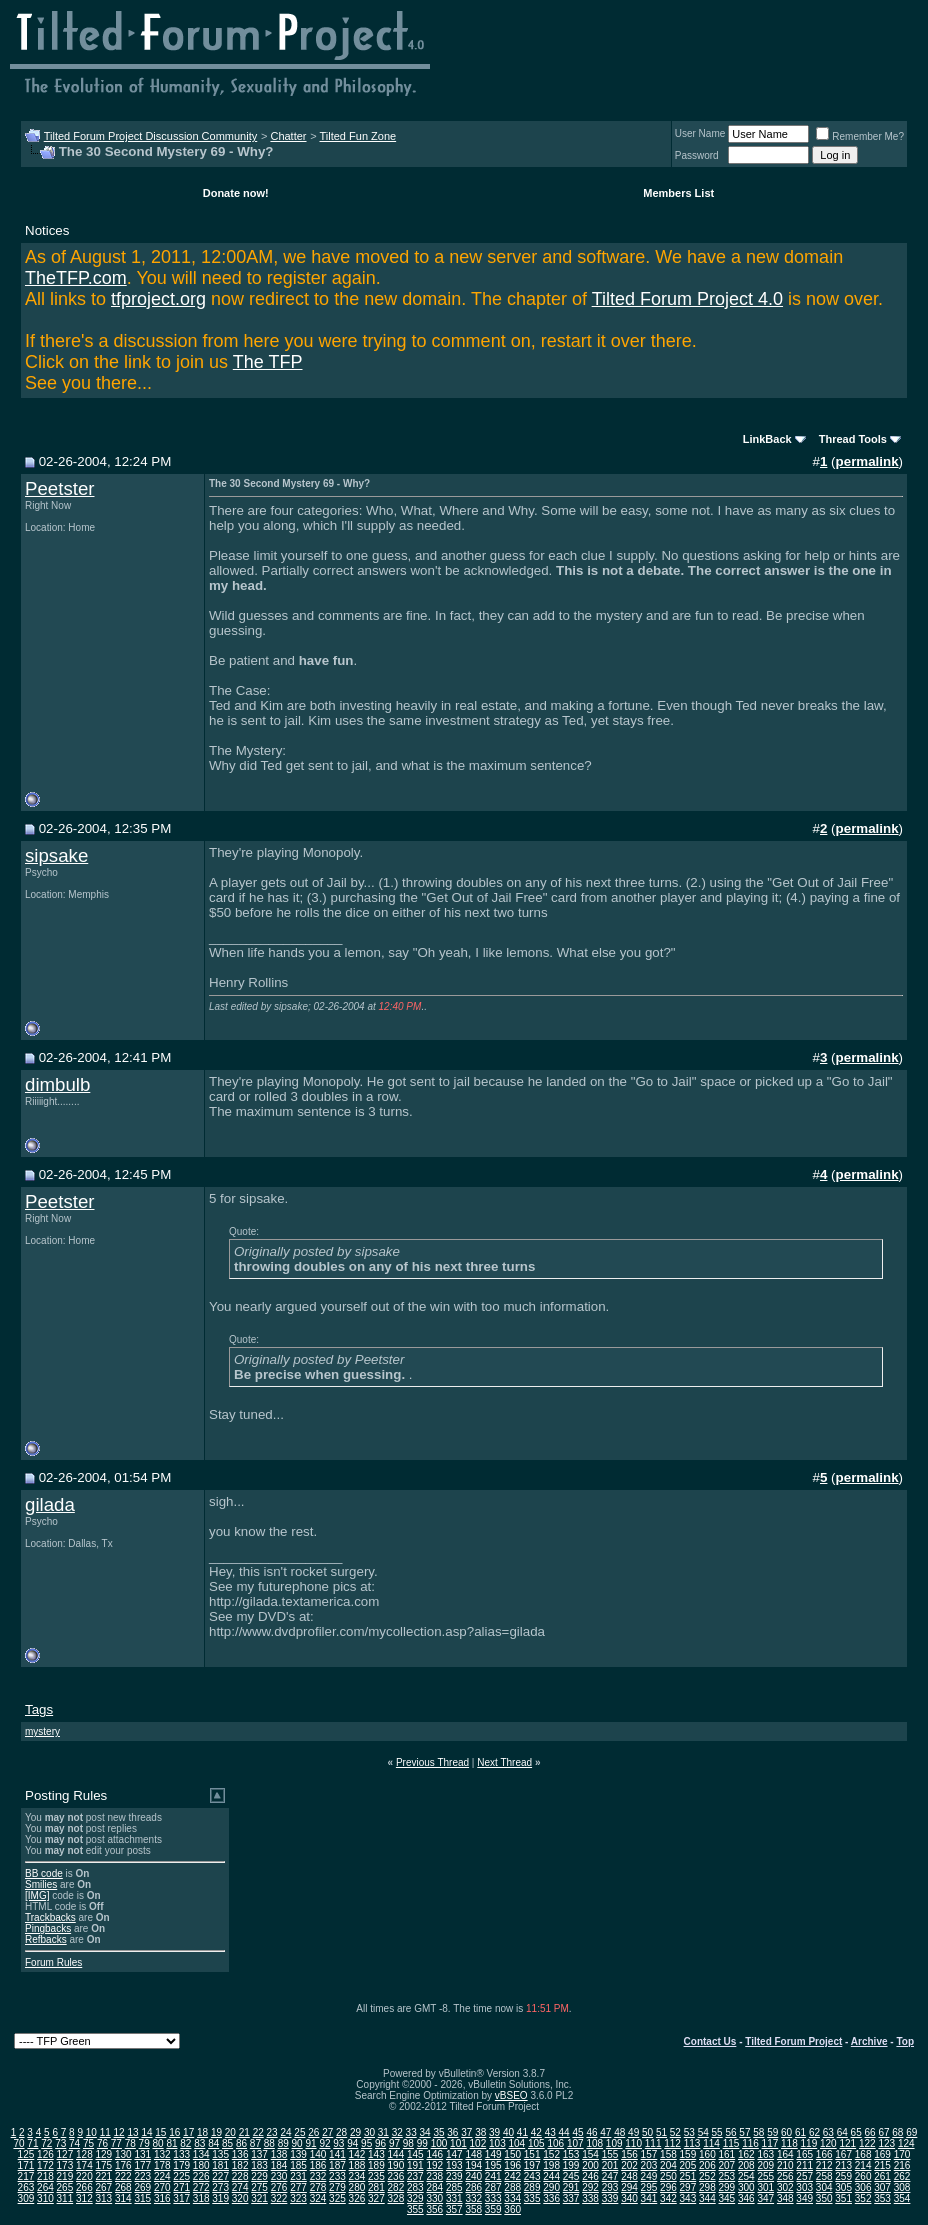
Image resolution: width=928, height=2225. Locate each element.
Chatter (288, 136)
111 (653, 2143)
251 (688, 2176)
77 (116, 2143)
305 (843, 2187)
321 (259, 2198)
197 (532, 2165)
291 (571, 2187)
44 (564, 2132)
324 (318, 2198)
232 (318, 2176)
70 (18, 2143)
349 (804, 2198)
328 (396, 2198)
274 (240, 2187)
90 (297, 2143)
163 (765, 2154)
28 (341, 2132)
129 (103, 2154)
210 (785, 2165)
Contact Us (710, 2041)
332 (473, 2198)
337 (571, 2198)
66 (870, 2132)
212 (824, 2165)
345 (726, 2198)
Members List (678, 193)
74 (74, 2143)
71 (32, 2143)
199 (571, 2165)
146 (434, 2154)
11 (105, 2132)
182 (240, 2165)
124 (906, 2143)
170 (902, 2154)
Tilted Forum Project (793, 2041)
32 (397, 2132)
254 (746, 2176)
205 (688, 2165)
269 (142, 2187)
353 (882, 2198)
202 (629, 2165)
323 (298, 2198)
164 (785, 2154)
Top (905, 2041)
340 (629, 2198)
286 (473, 2187)
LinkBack (767, 439)
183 (259, 2165)
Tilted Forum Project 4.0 (687, 299)
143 (376, 2154)
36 (452, 2132)
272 (201, 2187)
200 (590, 2165)
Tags (39, 1709)
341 (649, 2198)
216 (902, 2165)
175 (103, 2165)
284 (434, 2187)
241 (493, 2176)
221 (103, 2176)
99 (422, 2143)
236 (396, 2176)
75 (88, 2143)
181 (220, 2165)
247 (610, 2176)
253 (726, 2176)
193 (454, 2165)
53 (689, 2132)
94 (352, 2143)
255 (765, 2176)
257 (804, 2176)
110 (633, 2143)
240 (473, 2176)
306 (863, 2187)
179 (181, 2165)
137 (259, 2154)
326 (357, 2198)
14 (146, 2132)
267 (103, 2187)
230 (279, 2176)
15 (160, 2132)
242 (512, 2176)
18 (202, 2132)
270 (162, 2187)
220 (84, 2176)
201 (610, 2165)
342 (668, 2198)
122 (867, 2143)
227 (220, 2176)
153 (571, 2154)
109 (614, 2143)
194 (473, 2165)
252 (707, 2176)
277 (298, 2187)
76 (102, 2143)
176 (123, 2165)
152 (551, 2154)
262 (902, 2176)
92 (324, 2143)
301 (765, 2187)
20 (230, 2132)
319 (220, 2198)
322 (279, 2198)
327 (376, 2198)
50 (647, 2132)
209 (765, 2165)
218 (45, 2176)
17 (188, 2132)
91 (310, 2143)
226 (201, 2176)
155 (610, 2154)
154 (590, 2154)
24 (285, 2132)
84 (213, 2143)
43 (550, 2132)
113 (692, 2143)
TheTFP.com (76, 278)
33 (411, 2132)
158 (668, 2154)
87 (255, 2143)
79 (144, 2143)
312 (84, 2198)
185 (298, 2165)
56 (730, 2132)
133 (181, 2154)
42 (536, 2132)
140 (318, 2154)
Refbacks (46, 1939)
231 (298, 2176)
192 (434, 2165)
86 (241, 2143)
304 (824, 2187)
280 (357, 2187)
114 (711, 2143)
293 (610, 2187)
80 (158, 2143)
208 (746, 2165)
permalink (867, 461)
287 (493, 2187)
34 (425, 2132)
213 (843, 2165)
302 (785, 2187)
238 (434, 2176)
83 (199, 2143)
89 (283, 2143)
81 (171, 2143)
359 (493, 2209)
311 (65, 2198)
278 (318, 2187)
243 (532, 2176)
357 (454, 2209)
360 (512, 2209)
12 (119, 2132)
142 (357, 2154)
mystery (42, 1731)
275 (259, 2187)
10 (91, 2132)
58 (758, 2132)
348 (785, 2198)
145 (415, 2154)
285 (454, 2187)
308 (902, 2187)
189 (376, 2165)
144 (396, 2154)
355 (415, 2209)
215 (882, 2165)
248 (629, 2176)
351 (843, 2198)
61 (800, 2132)
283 (415, 2187)
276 (279, 2187)
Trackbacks (50, 1917)
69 (911, 2132)
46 (591, 2132)
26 (313, 2132)
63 (828, 2132)
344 (707, 2198)
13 (132, 2132)
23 (272, 2132)
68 (897, 2132)
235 (376, 2176)
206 (707, 2165)
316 (162, 2198)
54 (703, 2132)
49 (633, 2132)
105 (536, 2143)
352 (863, 2198)
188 (357, 2165)
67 (883, 2132)
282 (396, 2187)
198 (551, 2165)
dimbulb (57, 1084)
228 (240, 2176)
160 (707, 2154)
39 (494, 2132)
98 (408, 2143)
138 (279, 2154)
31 (383, 2132)
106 (555, 2143)
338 (590, 2198)
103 (497, 2143)
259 (843, 2176)
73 (60, 2143)
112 (672, 2143)
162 (746, 2154)
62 (814, 2132)
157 (649, 2154)
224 (162, 2176)
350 (824, 2198)
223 (142, 2176)
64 (842, 2132)
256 (785, 2176)
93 (338, 2143)
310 (45, 2198)
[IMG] (37, 1895)
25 (299, 2132)
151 (532, 2154)
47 (605, 2132)
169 (882, 2154)
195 (493, 2165)
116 (750, 2143)
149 (493, 2154)
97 (394, 2143)
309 (26, 2198)
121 (847, 2143)
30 (369, 2132)
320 (240, 2198)
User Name (700, 133)
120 (828, 2143)
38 (480, 2132)
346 (746, 2198)
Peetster (59, 488)
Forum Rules (53, 1962)
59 (772, 2132)
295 (649, 2187)
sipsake (56, 855)
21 (244, 2132)
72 (46, 2143)
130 (123, 2154)
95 (366, 2143)
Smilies (41, 1884)
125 (26, 2154)
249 (649, 2176)
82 (185, 2143)
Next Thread (504, 1762)
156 (629, 2154)
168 (863, 2154)
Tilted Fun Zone (358, 136)
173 (65, 2165)
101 (458, 2143)
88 (269, 2143)
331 (454, 2198)
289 (532, 2187)
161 (726, 2154)
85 (227, 2143)
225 (181, 2176)
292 (590, 2187)
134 (201, 2154)
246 (590, 2176)
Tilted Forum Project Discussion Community (151, 136)
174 (84, 2165)
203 (649, 2165)
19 (216, 2132)
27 (327, 2132)
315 (142, 2198)
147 (454, 2154)
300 (746, 2187)
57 (744, 2132)
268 (123, 2187)
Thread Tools (853, 439)
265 (65, 2187)
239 (454, 2176)
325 (337, 2198)
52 (675, 2132)
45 (577, 2132)
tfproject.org (158, 299)
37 (466, 2132)
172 (45, 2165)
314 (123, 2198)
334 (512, 2198)
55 (717, 2132)
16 (174, 2132)
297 (688, 2187)
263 (26, 2187)
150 (512, 2154)
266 (84, 2187)
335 (532, 2198)
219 (65, 2176)
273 (220, 2187)
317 (181, 2198)
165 (804, 2154)
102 (478, 2143)
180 (201, 2165)
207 (726, 2165)
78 (130, 2143)
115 (731, 2143)
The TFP (268, 362)
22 (258, 2132)
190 (396, 2165)
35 (438, 2132)
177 (142, 2165)
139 (298, 2154)
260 (863, 2176)
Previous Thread (432, 1762)
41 (522, 2132)
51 (661, 2132)
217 (26, 2176)
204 (668, 2165)
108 (594, 2143)
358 (473, 2209)
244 (551, 2176)
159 (688, 2154)
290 (551, 2187)
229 (259, 2176)
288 (512, 2187)
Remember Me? (860, 136)
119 (809, 2143)
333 (493, 2198)
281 (376, 2187)
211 (804, 2165)
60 (786, 2132)
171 (26, 2165)
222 (123, 2176)
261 (882, 2176)
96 (380, 2143)
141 (337, 2154)
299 (726, 2187)
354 (902, 2198)
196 (512, 2165)
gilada (50, 1504)
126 (45, 2154)
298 (707, 2187)
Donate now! (236, 193)
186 (318, 2165)
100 (439, 2143)
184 (279, 2165)
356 (434, 2209)
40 (508, 2132)
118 (789, 2143)
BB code (44, 1873)
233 (337, 2176)
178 (162, 2165)
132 (162, 2154)
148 (473, 2154)
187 (337, 2165)
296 (668, 2187)
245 (571, 2176)
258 (824, 2176)
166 (824, 2154)
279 (337, 2187)
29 (355, 2132)
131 (142, 2154)
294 (629, 2187)
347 (765, 2198)
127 (65, 2154)
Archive (869, 2041)
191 (415, 2165)
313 (103, 2198)
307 (882, 2187)
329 (415, 2198)
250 (668, 2176)
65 (856, 2132)
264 (45, 2187)
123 (886, 2143)
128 (84, 2154)
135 (220, 2154)
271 (181, 2187)
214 (863, 2165)
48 (619, 2132)
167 (843, 2154)
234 (357, 2176)
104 (517, 2143)
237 (415, 2176)
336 (551, 2198)
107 (575, 2143)
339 (610, 2198)
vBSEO (511, 2095)
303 (804, 2187)
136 (240, 2154)
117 (770, 2143)
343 (688, 2198)
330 (434, 2198)
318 (201, 2198)
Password (697, 155)
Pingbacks (48, 1928)
